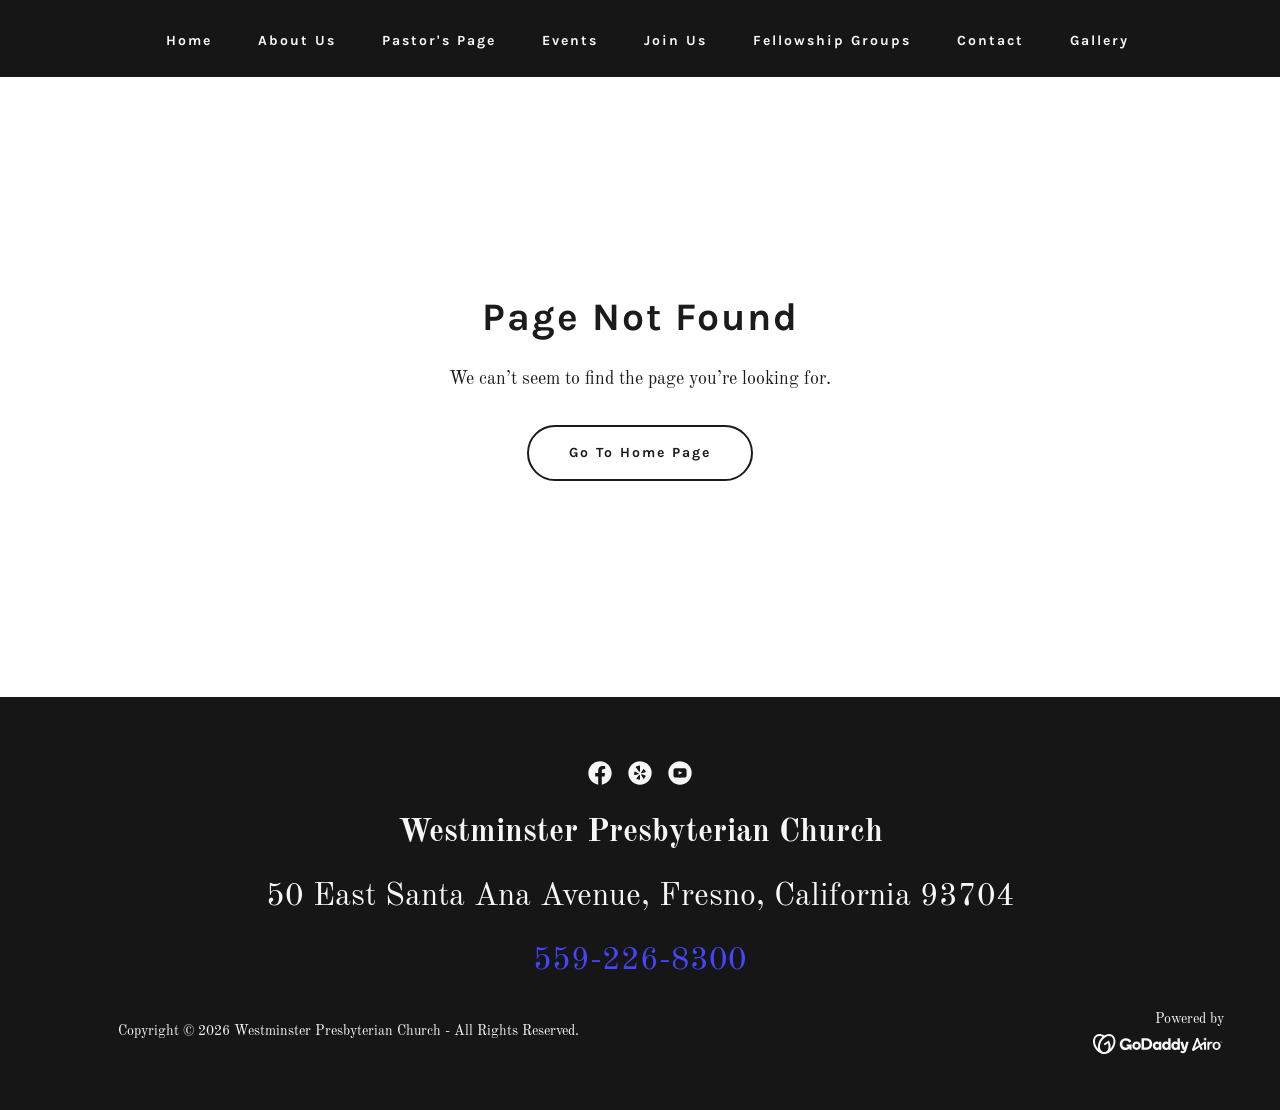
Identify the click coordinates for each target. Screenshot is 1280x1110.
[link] (600, 773)
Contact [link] (990, 40)
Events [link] (570, 40)
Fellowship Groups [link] (832, 40)
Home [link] (189, 40)
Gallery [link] (1099, 40)
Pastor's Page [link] (439, 40)
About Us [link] (297, 40)
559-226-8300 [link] (640, 961)
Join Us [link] (675, 40)
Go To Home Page (640, 452)
